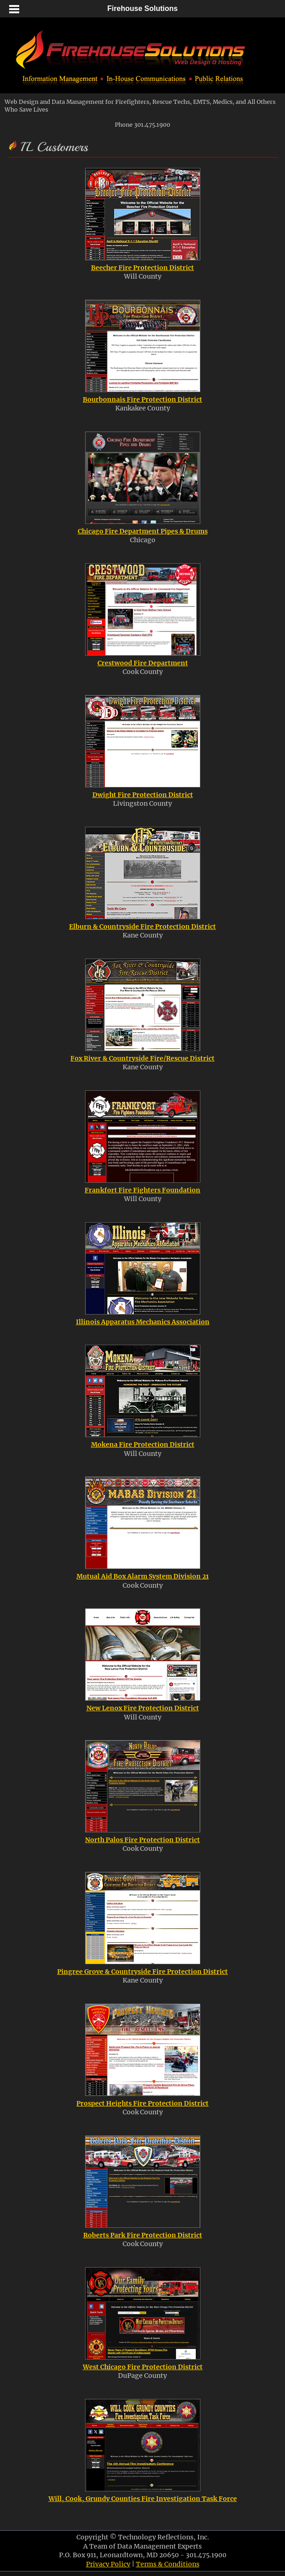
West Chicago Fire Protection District (143, 2367)
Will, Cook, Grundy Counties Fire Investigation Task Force (142, 2499)
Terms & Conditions (167, 2564)
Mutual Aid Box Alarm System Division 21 (142, 1576)
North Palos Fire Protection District (142, 1840)
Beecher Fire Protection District (142, 268)
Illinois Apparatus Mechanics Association (143, 1322)
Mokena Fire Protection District (142, 1444)
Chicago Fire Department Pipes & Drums (143, 531)
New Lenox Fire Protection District (142, 1708)
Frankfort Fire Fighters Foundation (142, 1190)
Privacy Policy (108, 2564)
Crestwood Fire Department (142, 663)
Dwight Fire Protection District (142, 795)
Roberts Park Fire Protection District (142, 2235)
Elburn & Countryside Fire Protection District (142, 926)
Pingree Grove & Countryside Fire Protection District (142, 1971)
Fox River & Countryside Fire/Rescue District (142, 1058)
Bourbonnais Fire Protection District (142, 399)
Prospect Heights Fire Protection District (142, 2103)
